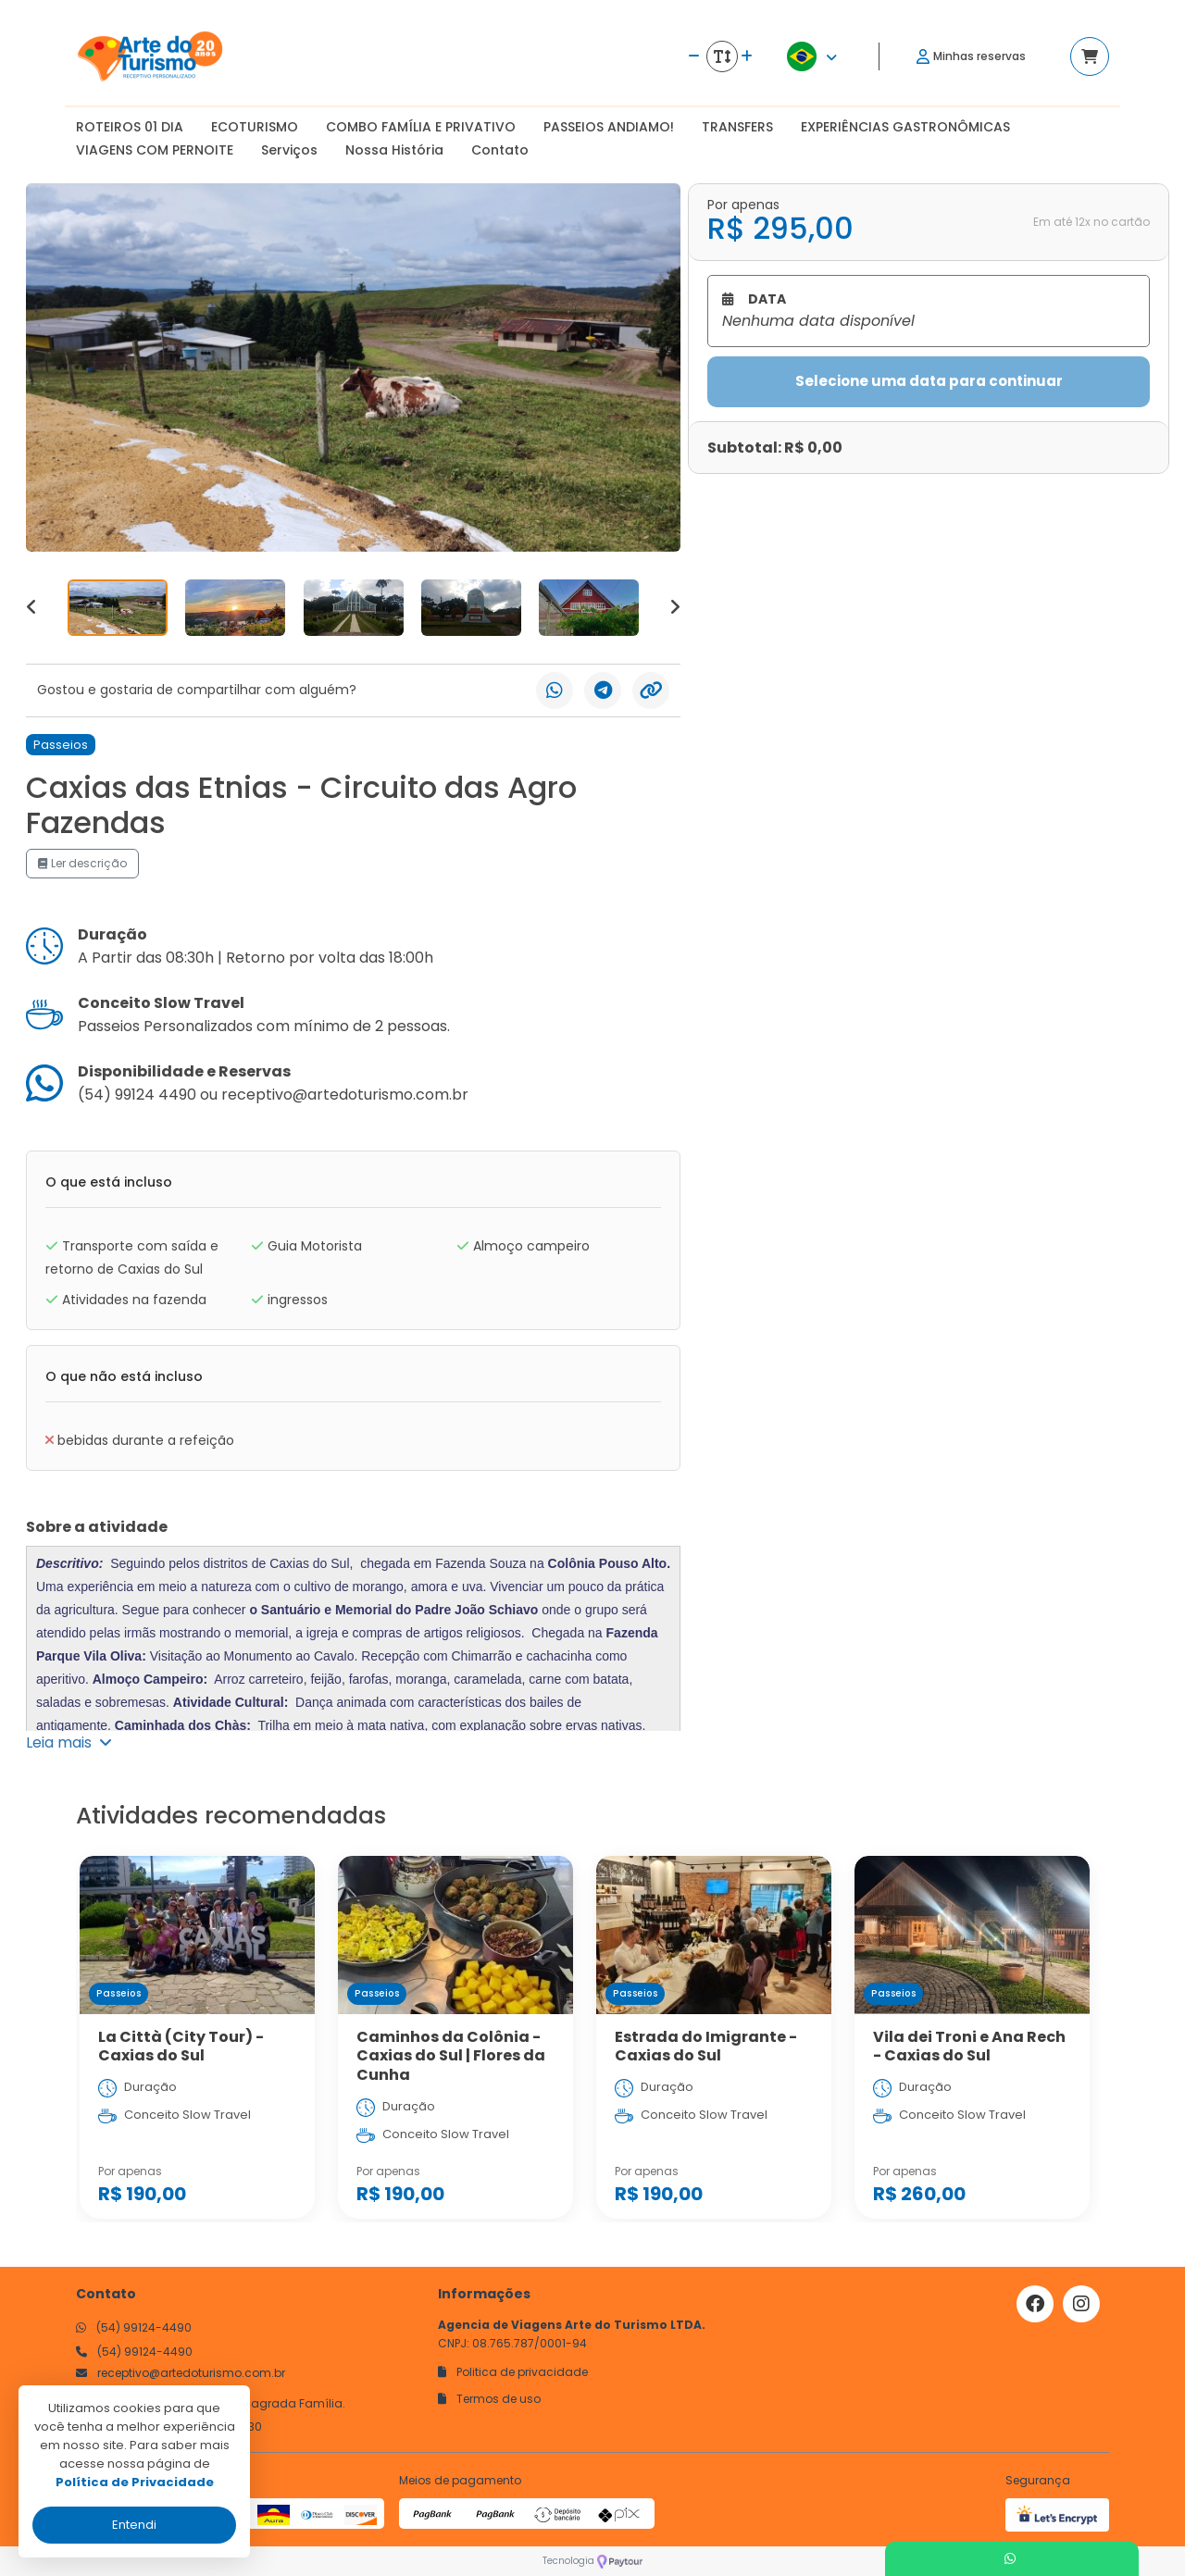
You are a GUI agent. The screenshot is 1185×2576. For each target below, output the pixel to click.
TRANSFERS (737, 127)
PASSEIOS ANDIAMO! (608, 127)
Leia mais (69, 1742)
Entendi (134, 2524)
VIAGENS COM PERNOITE (154, 150)
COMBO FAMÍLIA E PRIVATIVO (421, 127)
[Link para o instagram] (1081, 2303)
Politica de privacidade (513, 2372)
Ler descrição (82, 863)
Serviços (289, 150)
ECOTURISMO (254, 127)
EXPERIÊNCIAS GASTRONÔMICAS (905, 127)
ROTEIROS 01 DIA (129, 127)
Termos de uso (489, 2399)
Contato (500, 150)
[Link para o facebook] (1035, 2303)
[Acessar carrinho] (1089, 56)
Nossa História (394, 150)
